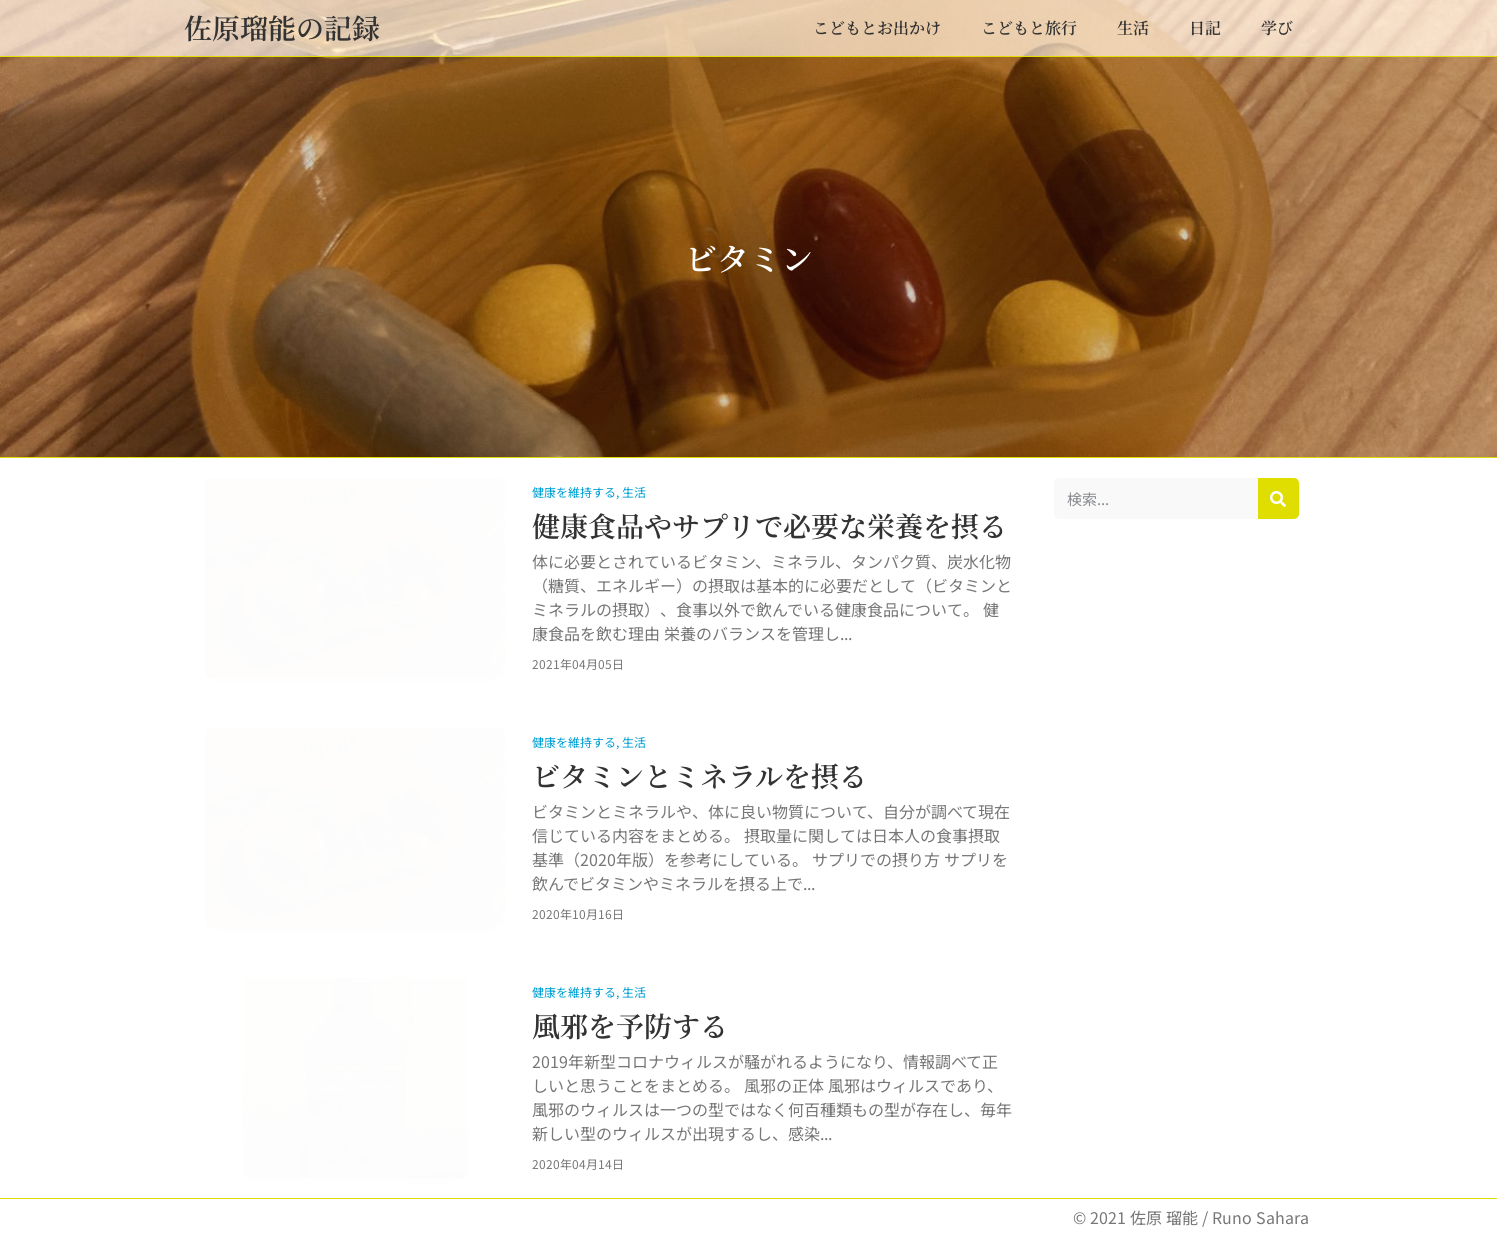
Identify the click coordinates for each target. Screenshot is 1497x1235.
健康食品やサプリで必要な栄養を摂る (769, 525)
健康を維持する (574, 491)
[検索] (1278, 498)
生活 (1133, 27)
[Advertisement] (1176, 839)
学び (1277, 27)
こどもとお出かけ (877, 27)
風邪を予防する (630, 1025)
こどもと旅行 (1029, 27)
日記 (1205, 27)
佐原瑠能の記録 (282, 27)
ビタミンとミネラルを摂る (699, 775)
